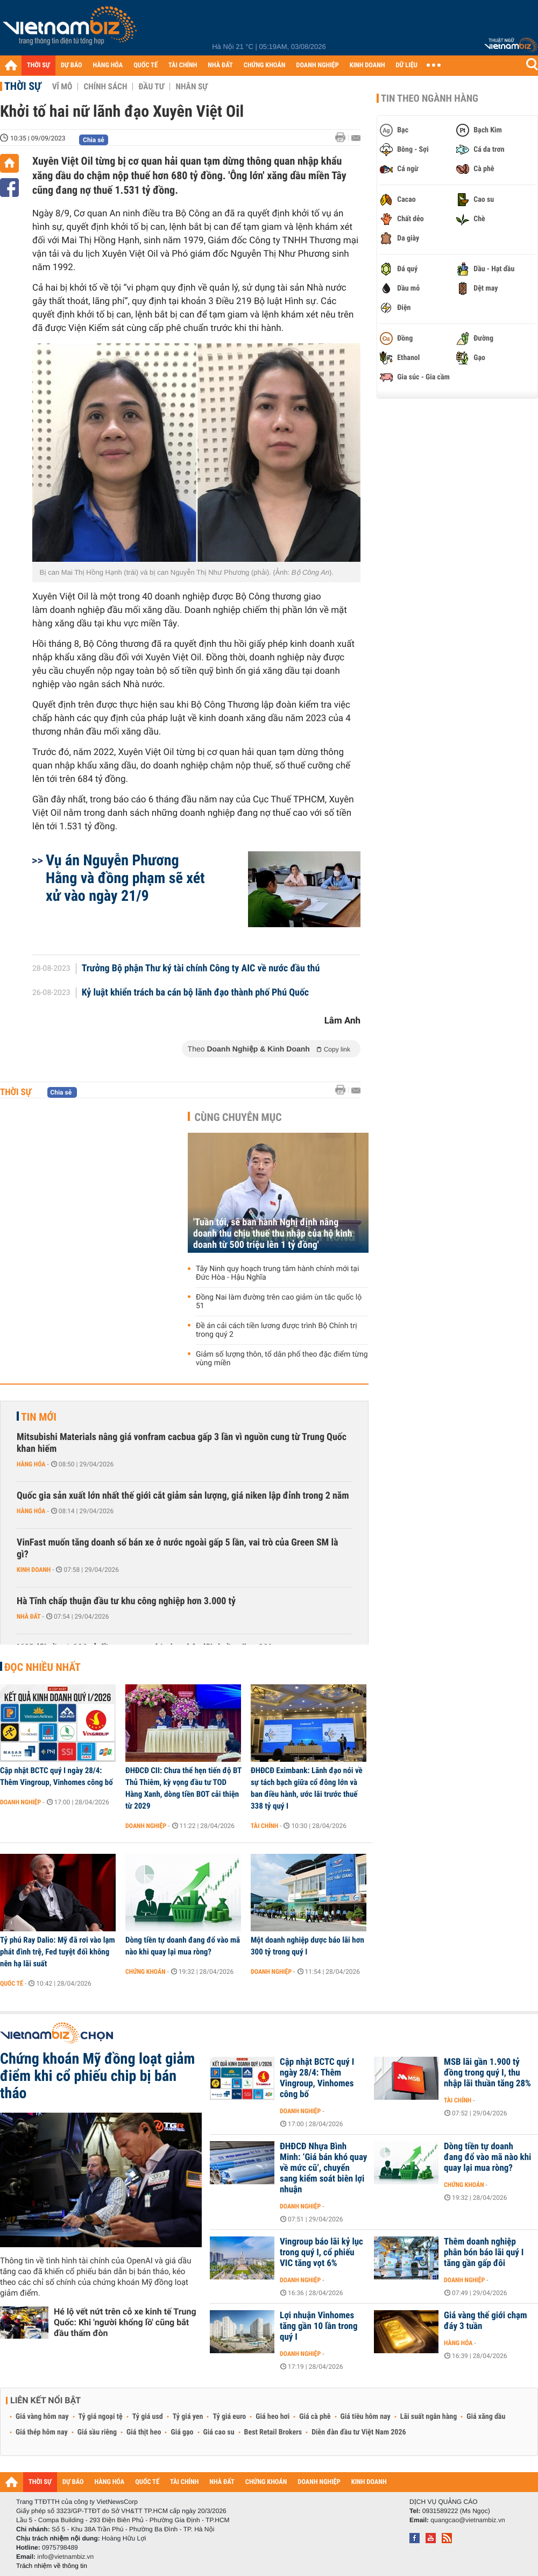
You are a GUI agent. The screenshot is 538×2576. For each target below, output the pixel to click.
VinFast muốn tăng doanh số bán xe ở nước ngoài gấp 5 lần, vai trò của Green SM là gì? (177, 1548)
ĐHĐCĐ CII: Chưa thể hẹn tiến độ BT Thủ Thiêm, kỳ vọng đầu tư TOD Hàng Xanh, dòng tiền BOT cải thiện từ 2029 (183, 1788)
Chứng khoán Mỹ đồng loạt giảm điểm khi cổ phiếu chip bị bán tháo (97, 2076)
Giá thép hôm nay (42, 2432)
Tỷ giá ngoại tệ (101, 2416)
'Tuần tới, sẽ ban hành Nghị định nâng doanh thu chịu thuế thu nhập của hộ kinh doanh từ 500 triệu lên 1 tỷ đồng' (272, 1234)
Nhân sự (191, 86)
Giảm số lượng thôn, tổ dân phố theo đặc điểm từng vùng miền (282, 1358)
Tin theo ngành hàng (429, 98)
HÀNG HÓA (108, 65)
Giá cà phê (314, 2416)
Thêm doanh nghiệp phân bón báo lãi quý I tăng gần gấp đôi (483, 2252)
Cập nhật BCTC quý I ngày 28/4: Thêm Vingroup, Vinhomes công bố (56, 1776)
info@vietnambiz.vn (65, 2556)
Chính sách (105, 86)
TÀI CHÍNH (182, 65)
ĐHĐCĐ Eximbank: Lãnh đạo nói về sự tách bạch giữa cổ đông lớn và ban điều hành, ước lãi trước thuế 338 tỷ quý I (307, 1788)
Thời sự (22, 86)
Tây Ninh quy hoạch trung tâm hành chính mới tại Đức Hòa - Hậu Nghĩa (277, 1273)
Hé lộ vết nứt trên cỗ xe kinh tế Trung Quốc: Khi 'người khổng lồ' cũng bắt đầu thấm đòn (125, 2322)
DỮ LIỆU (406, 65)
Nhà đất (29, 1616)
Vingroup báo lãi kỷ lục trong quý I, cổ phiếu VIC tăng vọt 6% (321, 2252)
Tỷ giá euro (229, 2416)
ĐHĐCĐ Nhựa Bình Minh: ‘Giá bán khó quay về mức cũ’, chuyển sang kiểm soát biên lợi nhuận (323, 2168)
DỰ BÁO (71, 65)
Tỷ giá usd (147, 2416)
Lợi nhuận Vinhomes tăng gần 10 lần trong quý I (319, 2326)
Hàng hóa (31, 1464)
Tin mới (38, 1416)
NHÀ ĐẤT (220, 65)
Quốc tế (11, 1983)
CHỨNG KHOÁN (265, 65)
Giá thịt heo (143, 2432)
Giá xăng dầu (485, 2416)
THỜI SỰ (38, 65)
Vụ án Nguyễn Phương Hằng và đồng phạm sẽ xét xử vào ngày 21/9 (125, 878)
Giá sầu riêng (97, 2432)
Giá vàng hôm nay (42, 2416)
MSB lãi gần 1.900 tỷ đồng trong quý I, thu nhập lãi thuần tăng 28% (487, 2073)
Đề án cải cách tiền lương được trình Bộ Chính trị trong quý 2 (276, 1330)
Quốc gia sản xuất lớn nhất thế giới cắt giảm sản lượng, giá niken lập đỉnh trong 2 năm (183, 1495)
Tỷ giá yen (188, 2416)
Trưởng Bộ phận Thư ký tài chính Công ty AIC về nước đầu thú (201, 968)
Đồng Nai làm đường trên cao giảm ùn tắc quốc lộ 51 (279, 1301)
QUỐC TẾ (145, 65)
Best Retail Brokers (273, 2432)
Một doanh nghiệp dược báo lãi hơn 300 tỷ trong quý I (307, 1946)
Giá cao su (219, 2432)
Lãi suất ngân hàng (428, 2416)
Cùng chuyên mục (238, 1117)
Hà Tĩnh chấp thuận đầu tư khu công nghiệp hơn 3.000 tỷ (126, 1601)
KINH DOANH (367, 65)
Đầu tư (151, 86)
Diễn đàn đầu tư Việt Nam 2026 (359, 2432)
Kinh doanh (34, 1569)
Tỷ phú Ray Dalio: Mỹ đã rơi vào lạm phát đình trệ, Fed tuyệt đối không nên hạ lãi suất (57, 1951)
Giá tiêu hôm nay (366, 2416)
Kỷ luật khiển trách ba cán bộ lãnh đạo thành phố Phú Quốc (195, 992)
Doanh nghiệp (20, 1802)
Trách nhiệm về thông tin (51, 2566)
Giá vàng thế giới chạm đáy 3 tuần (485, 2321)
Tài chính (264, 1826)
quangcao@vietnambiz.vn (467, 2520)
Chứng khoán (145, 1971)
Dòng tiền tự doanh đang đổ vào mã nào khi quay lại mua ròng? (182, 1946)
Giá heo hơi (272, 2416)
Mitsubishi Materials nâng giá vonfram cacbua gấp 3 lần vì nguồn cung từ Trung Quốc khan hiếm (181, 1443)
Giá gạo (182, 2432)
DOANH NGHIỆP (317, 65)
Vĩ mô (62, 86)
